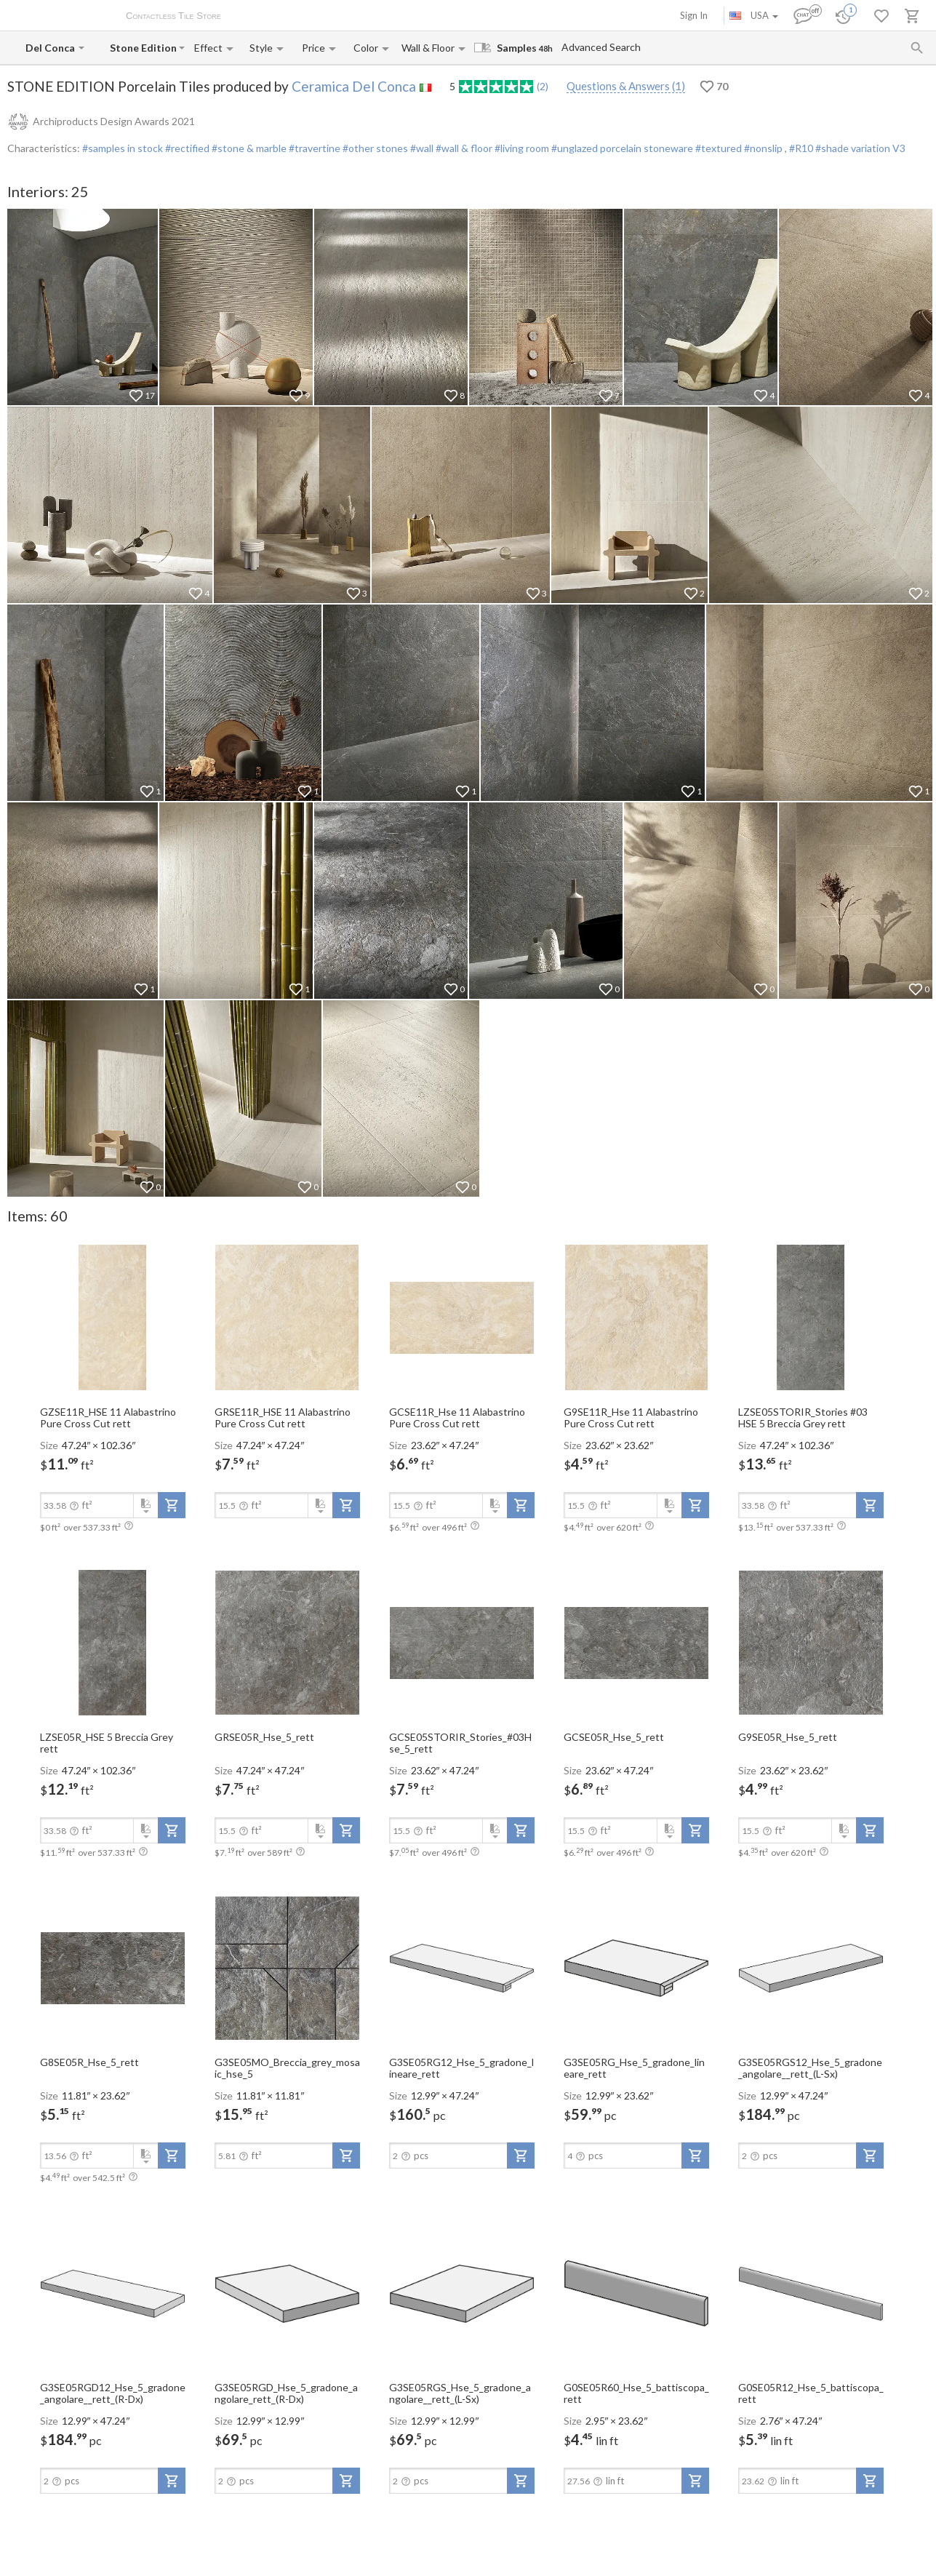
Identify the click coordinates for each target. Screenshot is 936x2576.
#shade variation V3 (860, 148)
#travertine (313, 148)
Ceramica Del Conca (354, 86)
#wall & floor (462, 148)
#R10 (802, 148)
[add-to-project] (171, 1505)
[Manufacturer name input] (50, 47)
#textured (717, 148)
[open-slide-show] (112, 1316)
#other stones (374, 148)
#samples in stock (122, 148)
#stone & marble (248, 148)
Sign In (694, 15)
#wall (420, 148)
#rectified (186, 148)
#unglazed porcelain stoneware (621, 148)
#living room (520, 148)
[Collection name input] (142, 47)
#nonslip (763, 148)
